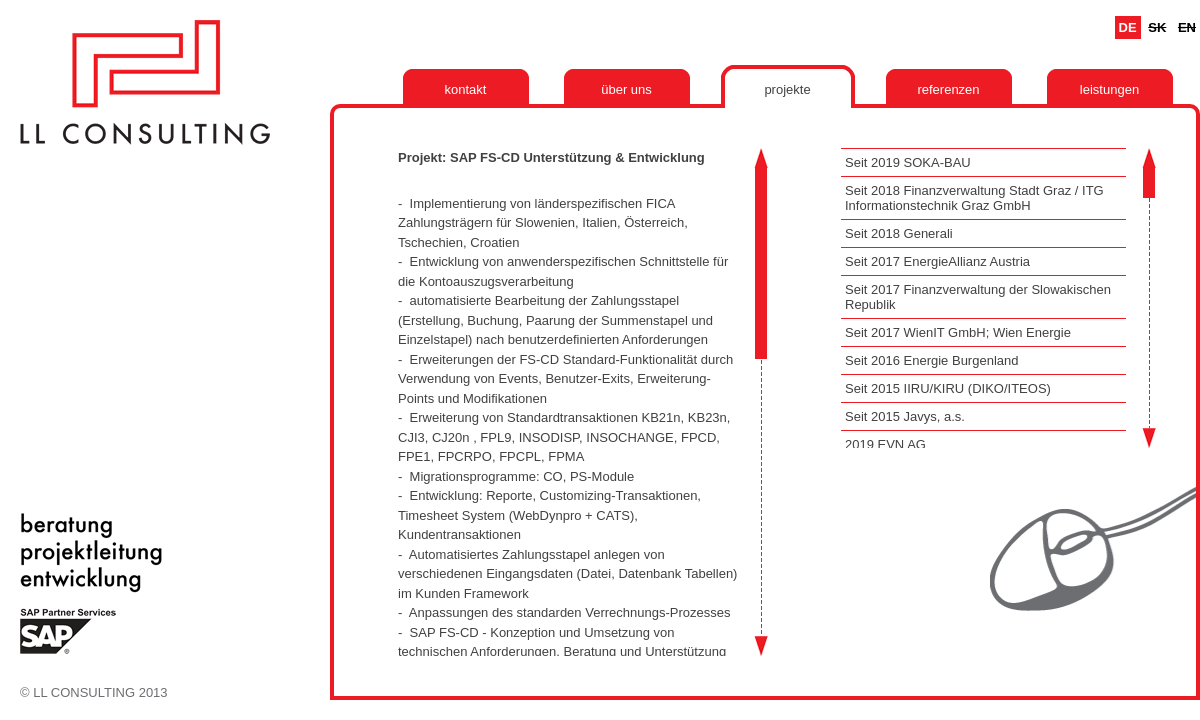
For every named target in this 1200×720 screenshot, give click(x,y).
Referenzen (948, 89)
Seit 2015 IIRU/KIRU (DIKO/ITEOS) (948, 388)
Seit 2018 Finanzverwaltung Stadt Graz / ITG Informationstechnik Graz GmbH (974, 198)
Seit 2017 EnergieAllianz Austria (937, 261)
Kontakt (466, 89)
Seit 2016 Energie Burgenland (931, 360)
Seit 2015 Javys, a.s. (905, 416)
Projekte (787, 89)
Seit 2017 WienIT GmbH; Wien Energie (958, 332)
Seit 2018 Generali (899, 233)
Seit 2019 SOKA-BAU (908, 162)
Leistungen (1109, 89)
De (1128, 27)
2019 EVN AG (885, 444)
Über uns (626, 89)
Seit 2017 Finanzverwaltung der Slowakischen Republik (978, 297)
